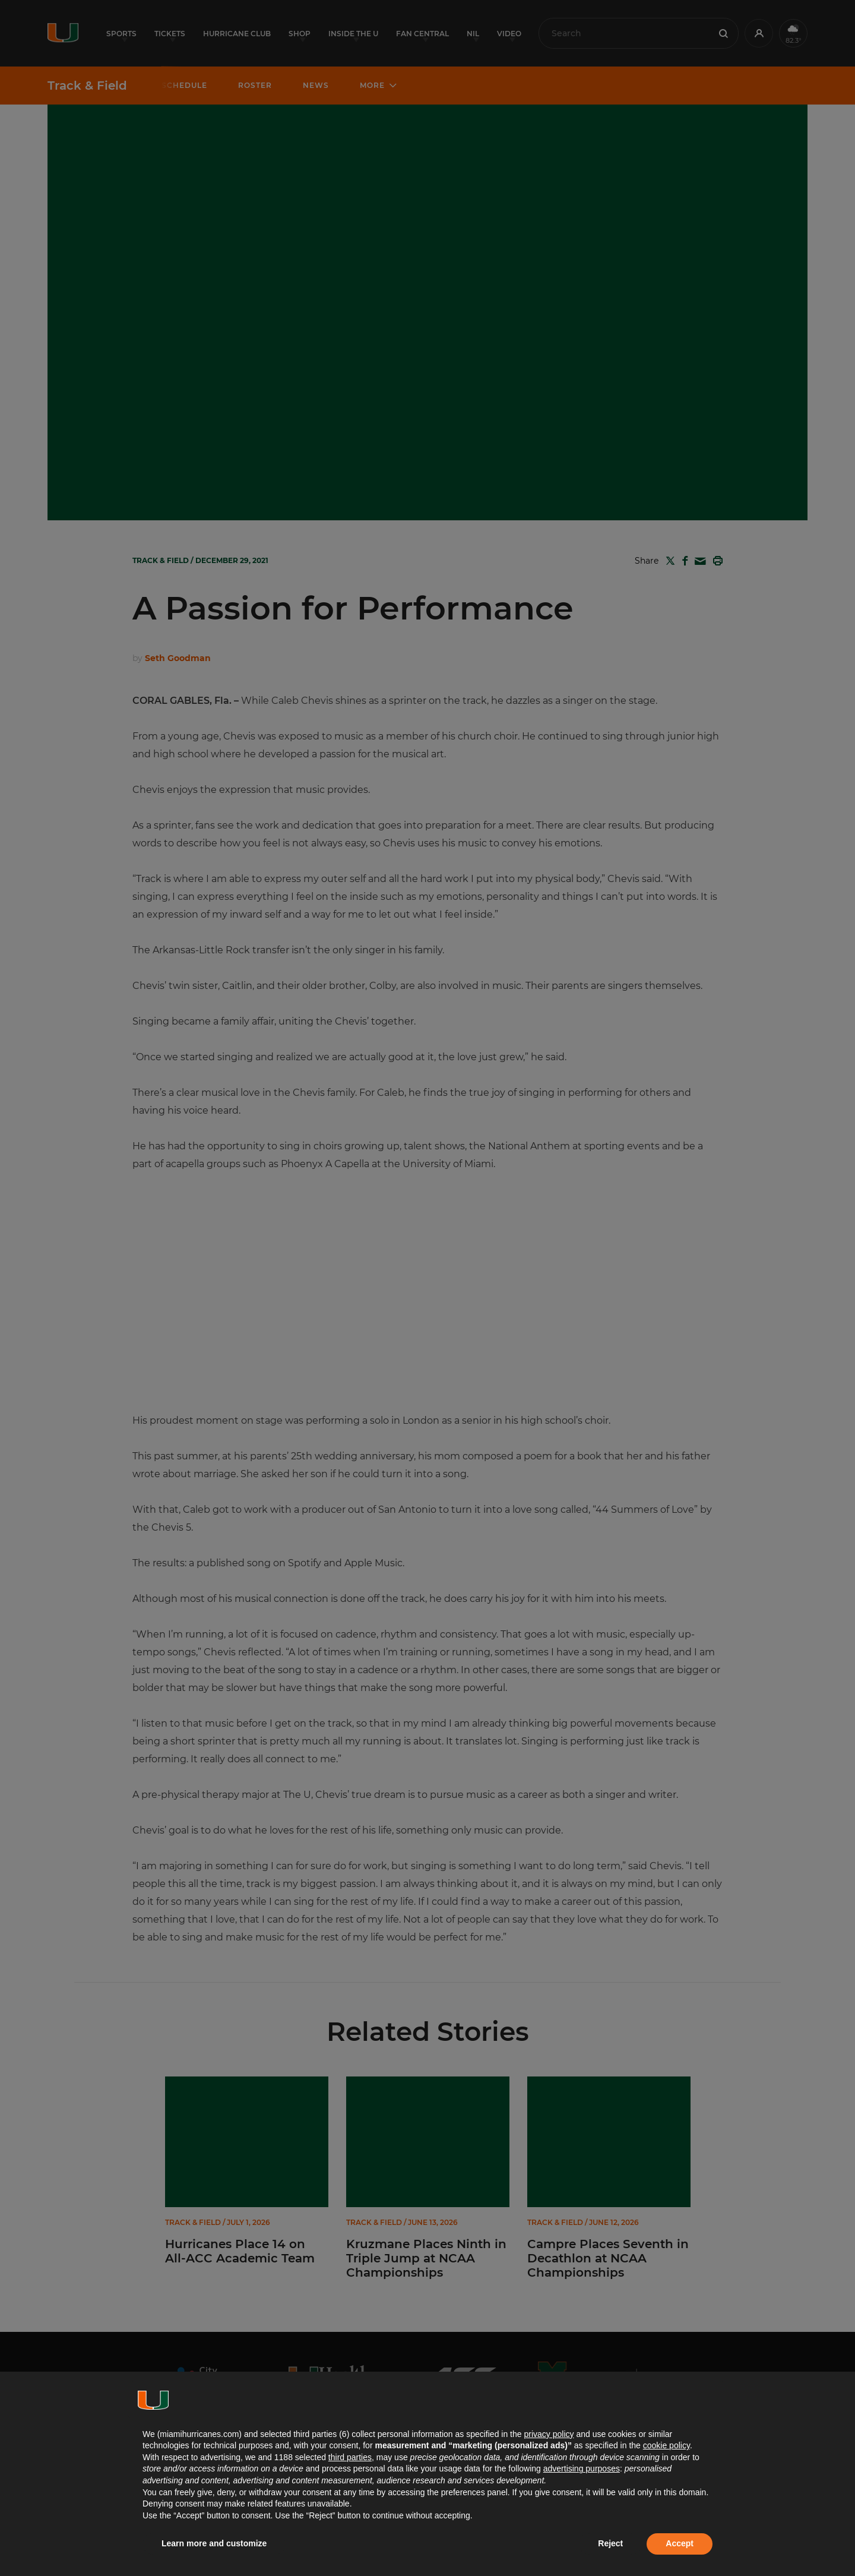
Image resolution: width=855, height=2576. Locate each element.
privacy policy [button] (549, 2434)
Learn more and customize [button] (214, 2543)
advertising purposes (581, 2468)
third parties (350, 2457)
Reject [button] (610, 2543)
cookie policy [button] (666, 2445)
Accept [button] (680, 2543)
